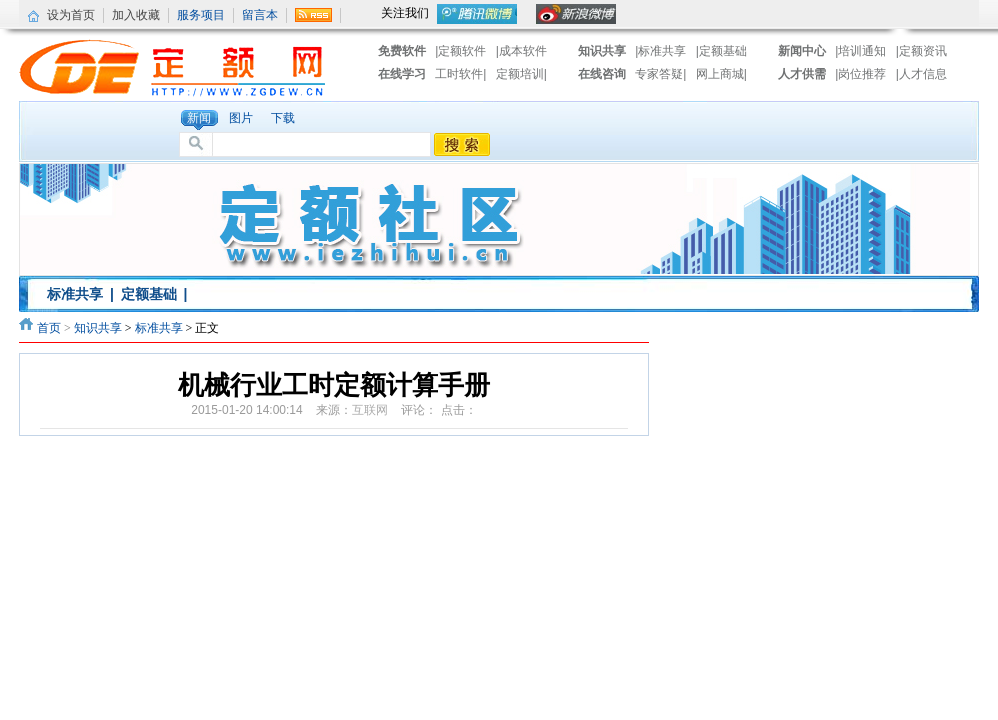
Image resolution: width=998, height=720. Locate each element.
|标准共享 (660, 51)
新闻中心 (802, 51)
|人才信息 (921, 74)
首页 (49, 328)
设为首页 (71, 15)
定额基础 (149, 294)
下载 (283, 118)
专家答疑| (662, 74)
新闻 (199, 118)
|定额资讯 (921, 51)
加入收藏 (136, 15)
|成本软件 (521, 51)
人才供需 (802, 74)
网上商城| (721, 74)
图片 (241, 118)
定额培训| (521, 74)
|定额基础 (721, 51)
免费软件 (402, 51)
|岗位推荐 (860, 74)
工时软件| (462, 74)
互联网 (370, 410)
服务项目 (201, 15)
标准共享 (75, 294)
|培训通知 (860, 51)
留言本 (260, 15)
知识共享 (602, 51)
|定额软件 (460, 51)
